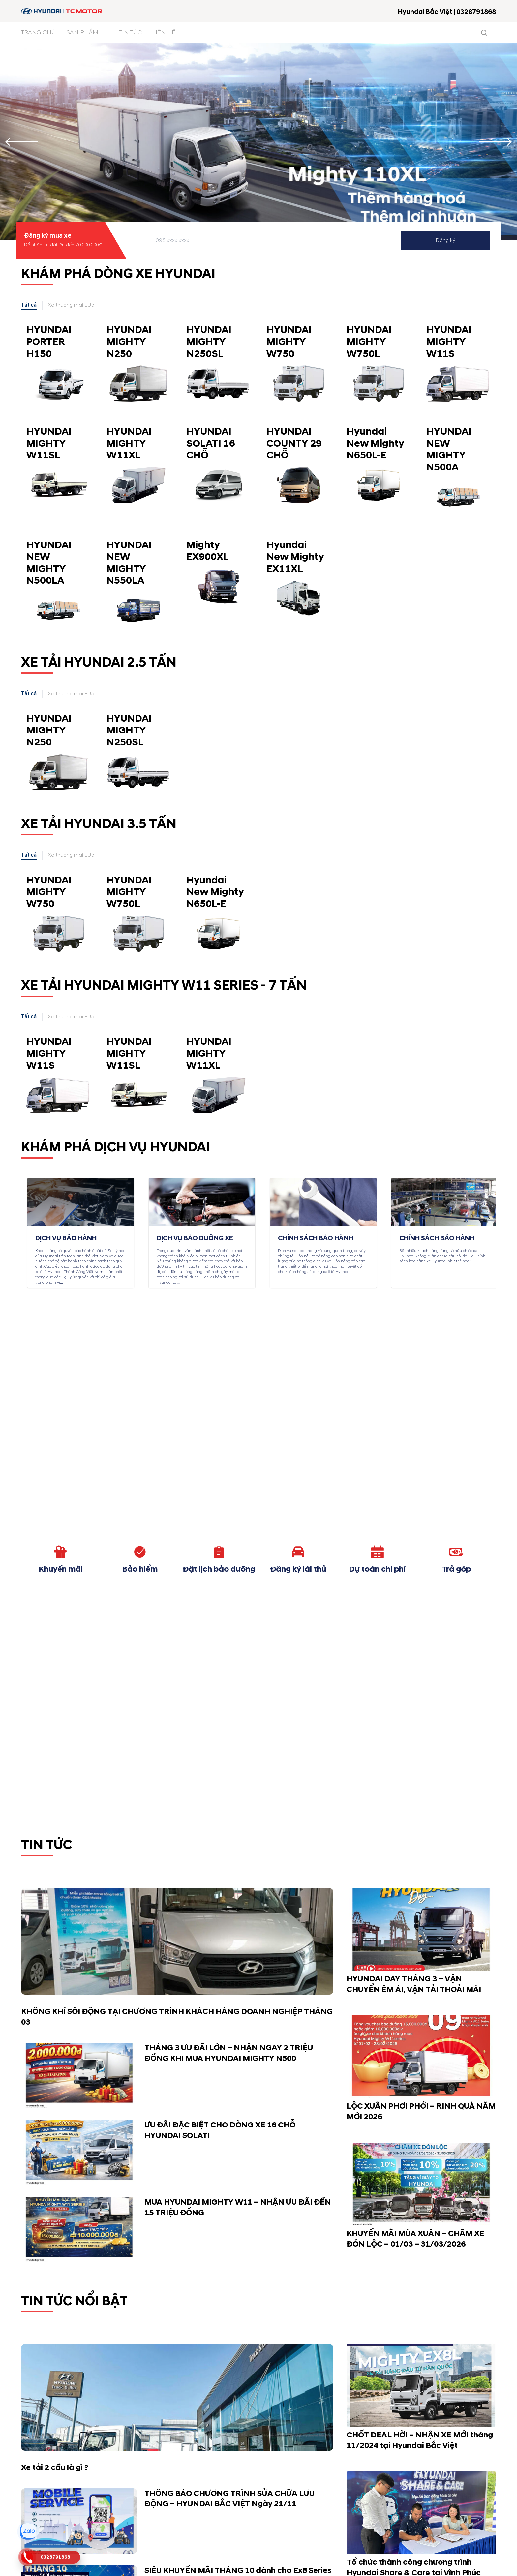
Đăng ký (445, 240)
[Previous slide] (22, 141)
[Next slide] (495, 141)
